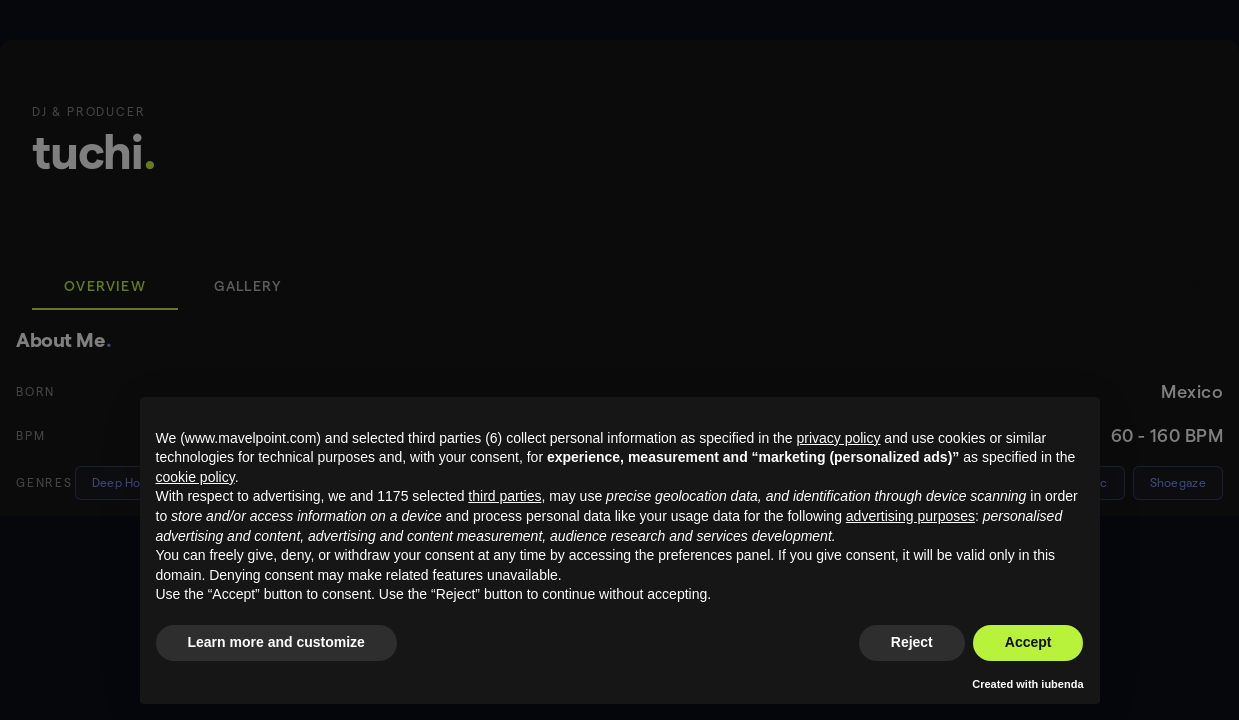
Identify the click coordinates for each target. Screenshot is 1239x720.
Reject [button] (912, 642)
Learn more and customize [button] (276, 642)
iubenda (1062, 684)
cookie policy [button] (195, 477)
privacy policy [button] (838, 438)
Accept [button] (1028, 642)
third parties (504, 496)
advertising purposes (910, 516)
